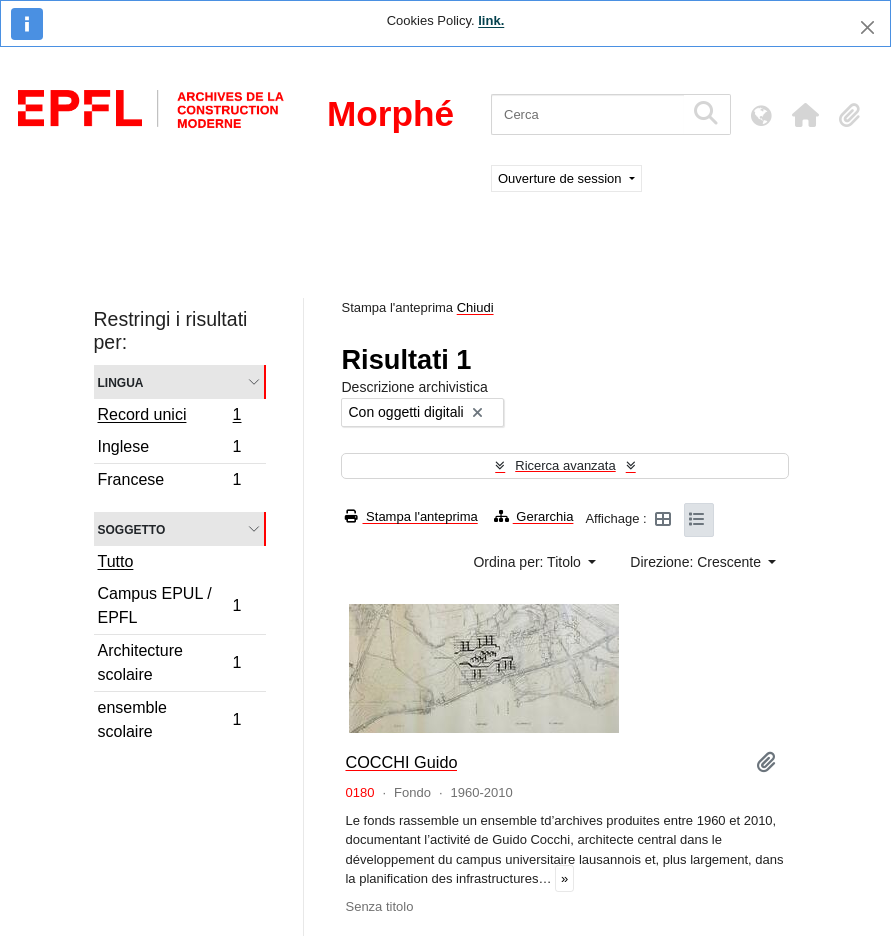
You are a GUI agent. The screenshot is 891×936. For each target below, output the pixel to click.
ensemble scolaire (169, 719)
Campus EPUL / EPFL (169, 605)
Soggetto (132, 528)
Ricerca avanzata (565, 465)
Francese (169, 482)
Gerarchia (534, 516)
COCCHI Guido (401, 762)
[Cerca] (587, 114)
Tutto (116, 561)
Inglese (169, 449)
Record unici (169, 417)
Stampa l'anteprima (411, 516)
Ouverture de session (561, 178)
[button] (805, 115)
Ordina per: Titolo (528, 562)
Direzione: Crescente (697, 562)
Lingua (121, 381)
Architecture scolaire (169, 662)
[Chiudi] (867, 27)
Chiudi (475, 307)
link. (491, 20)
